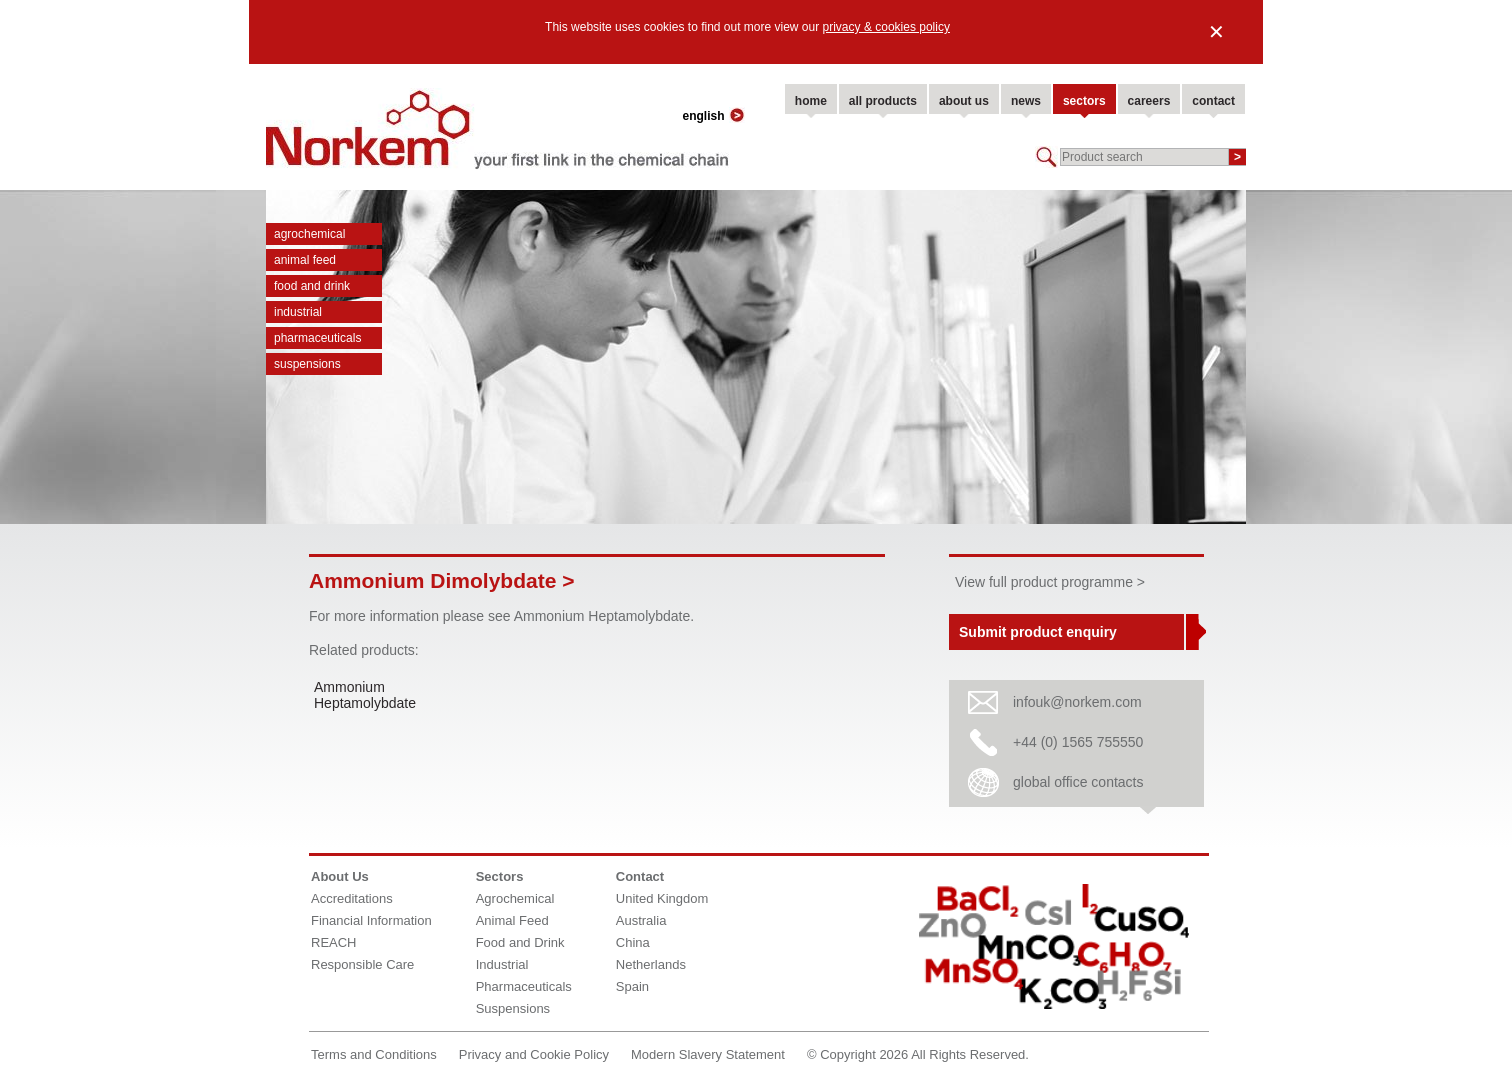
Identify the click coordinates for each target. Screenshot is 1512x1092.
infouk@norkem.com (1077, 702)
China (633, 942)
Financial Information (371, 920)
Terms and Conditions (374, 1054)
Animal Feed (305, 260)
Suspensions (307, 364)
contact (1213, 101)
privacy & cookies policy (886, 27)
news (1026, 101)
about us (964, 101)
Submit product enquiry (1038, 632)
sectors (1084, 101)
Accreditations (352, 898)
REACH (334, 942)
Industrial (298, 312)
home (811, 101)
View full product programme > (1050, 582)
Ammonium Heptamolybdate (365, 695)
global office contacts (1078, 782)
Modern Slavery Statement (708, 1054)
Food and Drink (312, 286)
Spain (632, 986)
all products (883, 101)
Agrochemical (309, 234)
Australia (641, 920)
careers (1149, 101)
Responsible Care (362, 964)
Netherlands (651, 964)
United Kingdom (662, 898)
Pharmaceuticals (317, 338)
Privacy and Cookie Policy (534, 1054)
